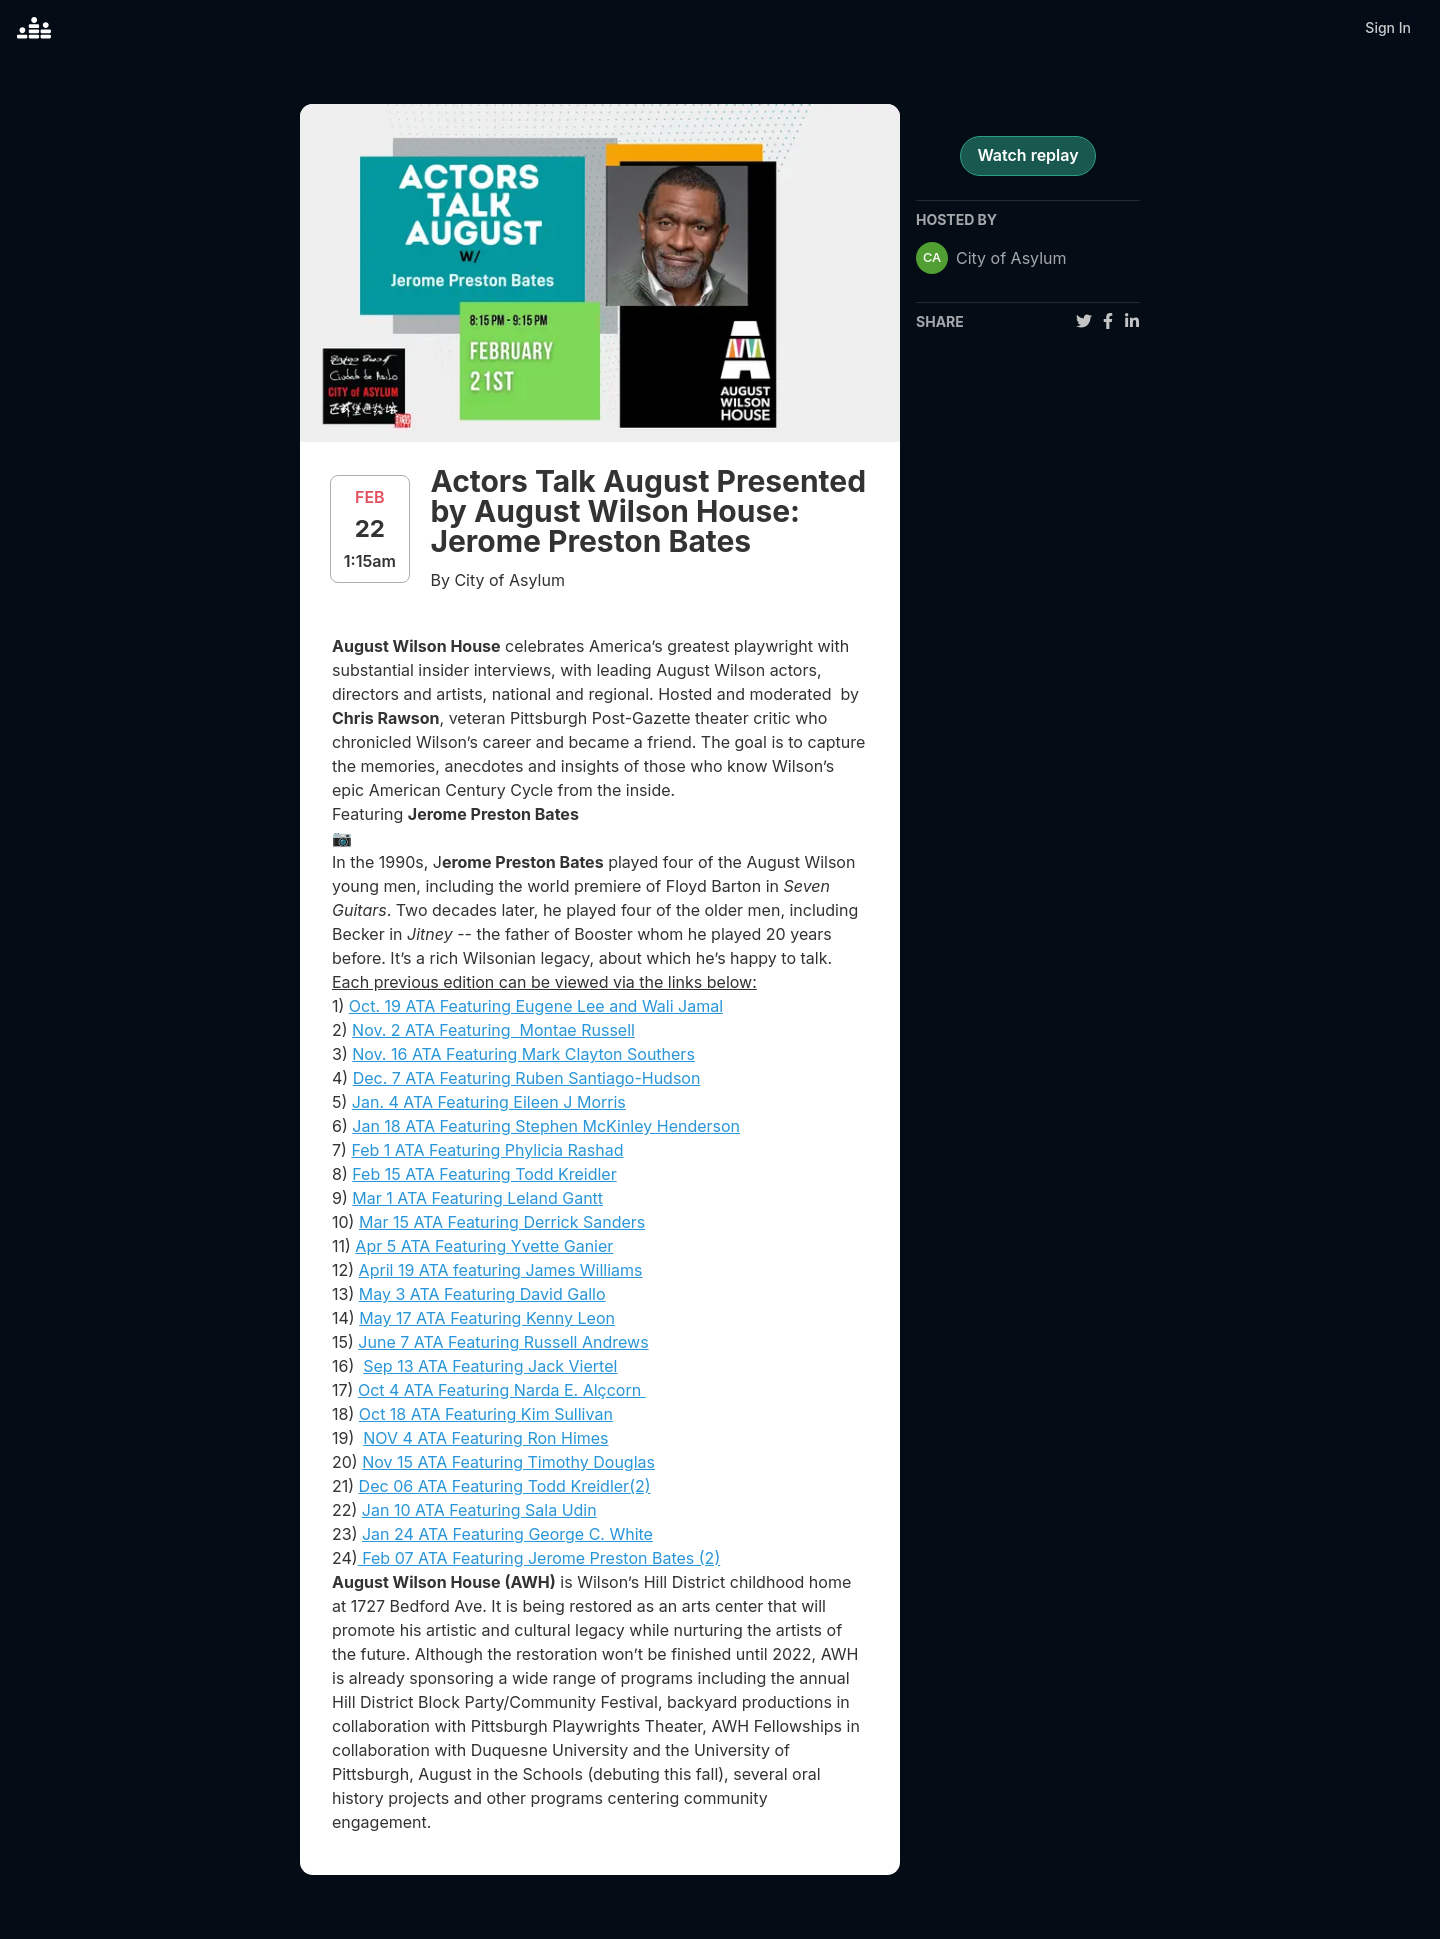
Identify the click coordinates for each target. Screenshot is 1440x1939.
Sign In (1388, 27)
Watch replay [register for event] (1027, 155)
